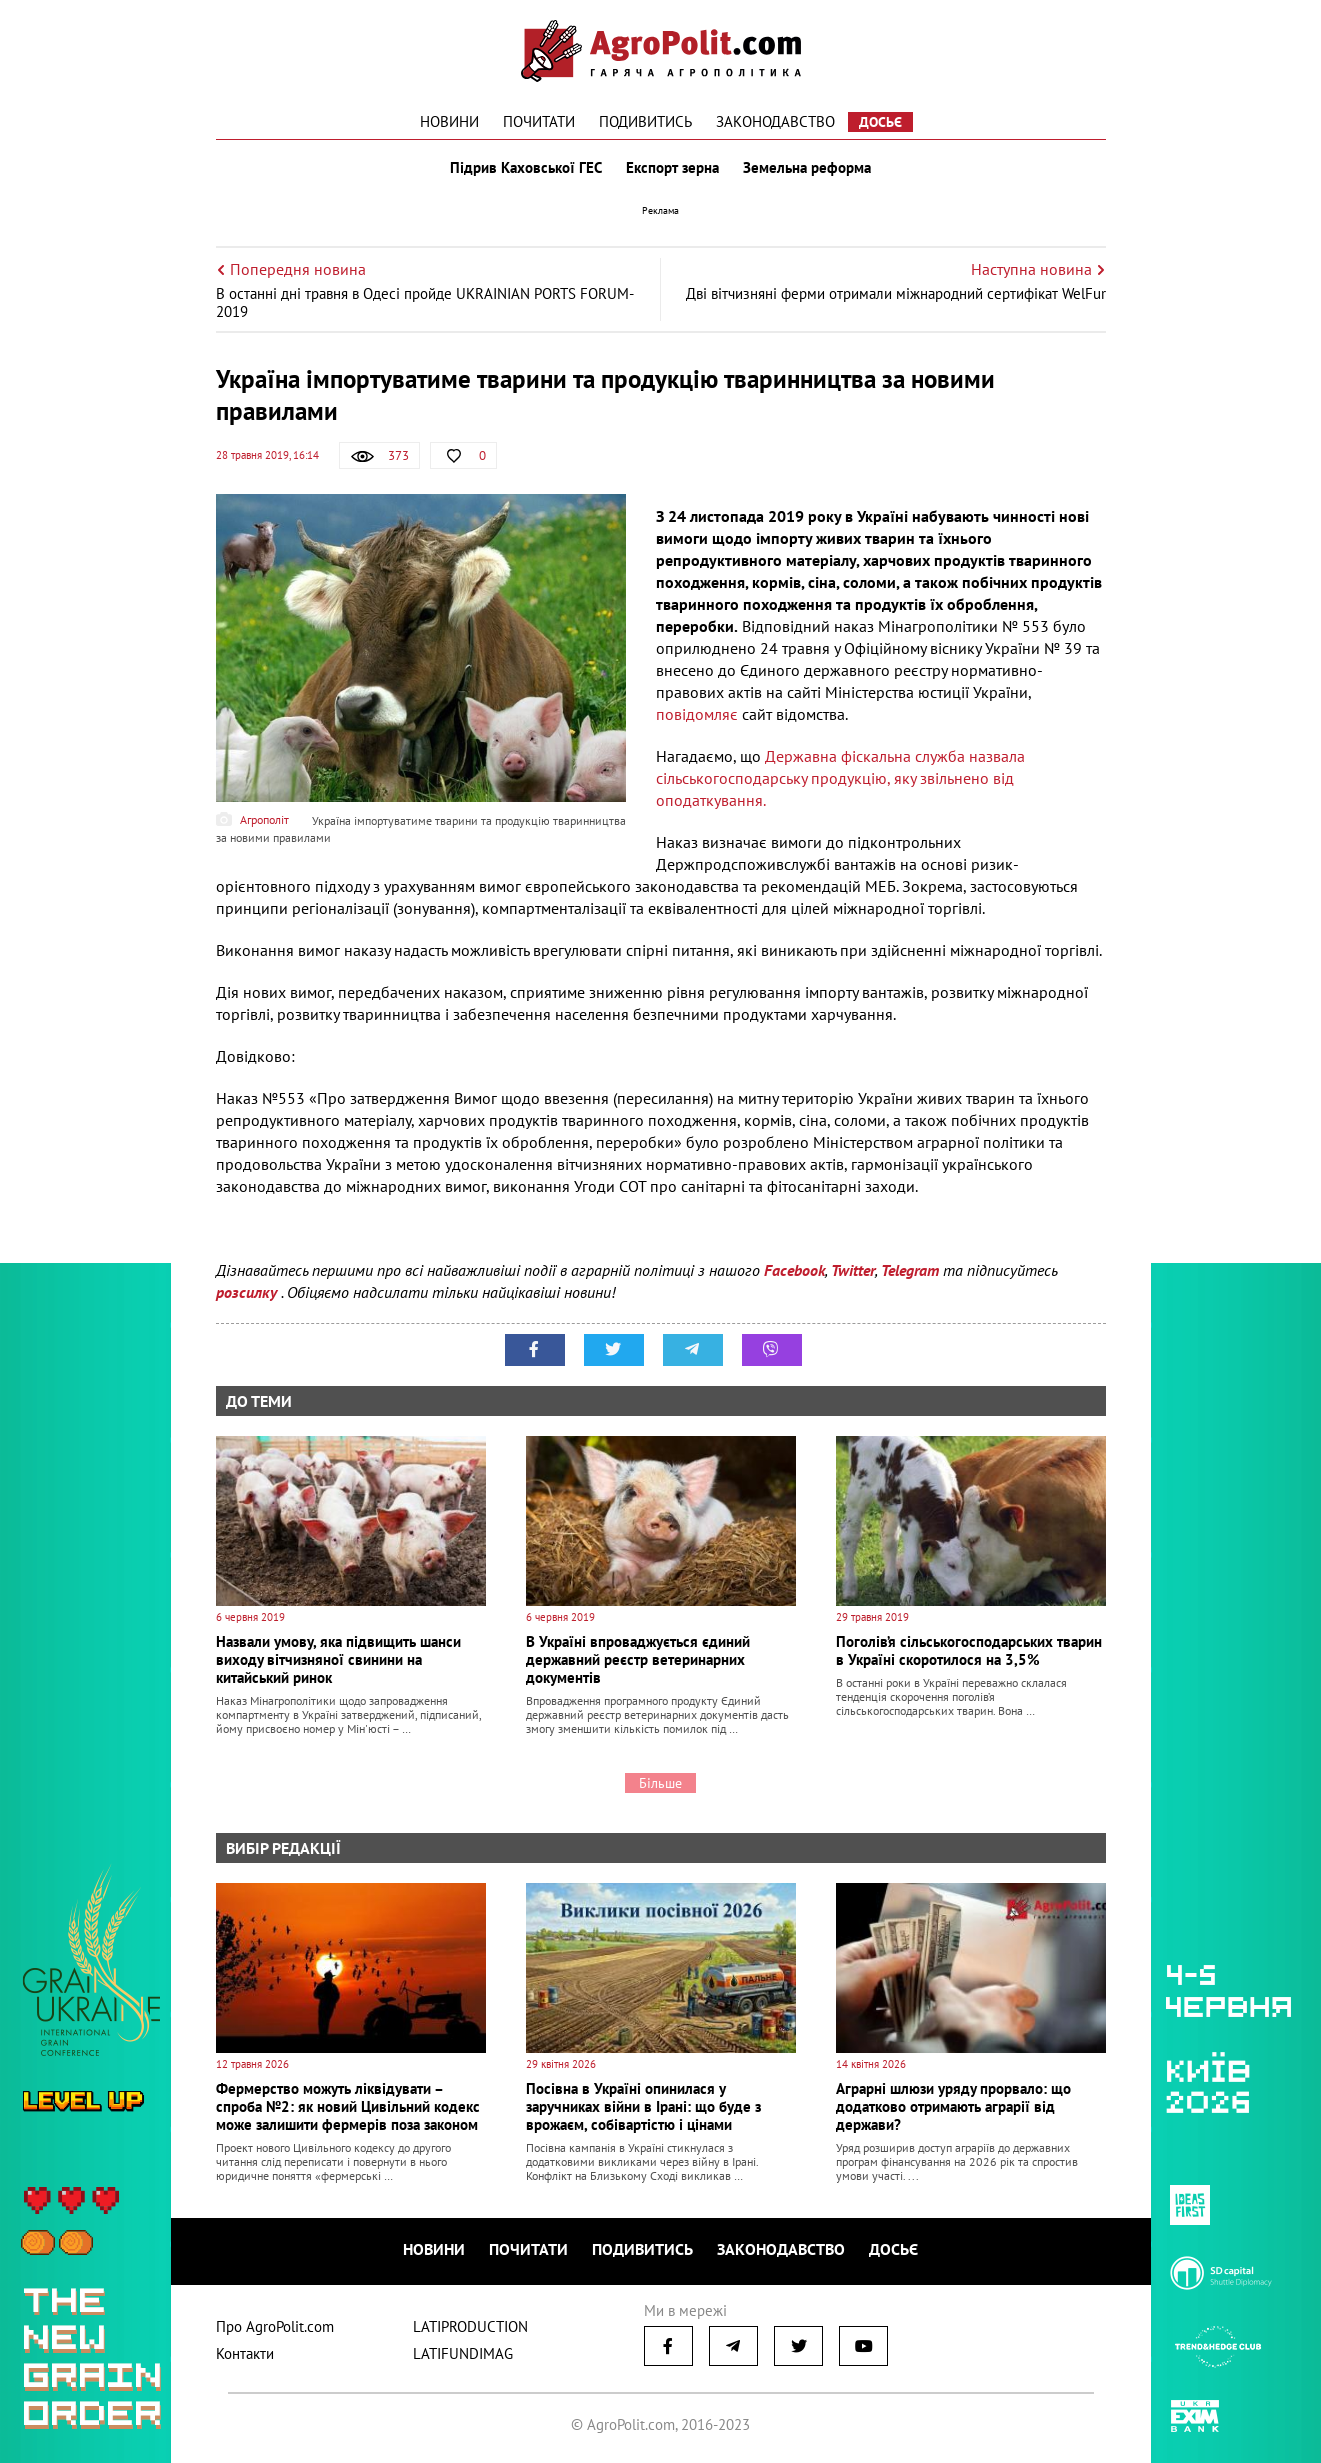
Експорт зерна (672, 168)
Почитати (539, 121)
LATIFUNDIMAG (463, 2353)
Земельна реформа (807, 168)
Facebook (794, 1270)
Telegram (910, 1270)
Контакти (245, 2353)
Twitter (853, 1270)
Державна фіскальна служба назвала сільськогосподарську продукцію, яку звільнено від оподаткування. (840, 778)
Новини (449, 121)
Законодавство (775, 121)
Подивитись (645, 121)
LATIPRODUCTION (470, 2326)
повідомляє (697, 714)
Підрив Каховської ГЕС (526, 168)
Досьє (880, 122)
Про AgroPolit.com (275, 2326)
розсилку (248, 1292)
